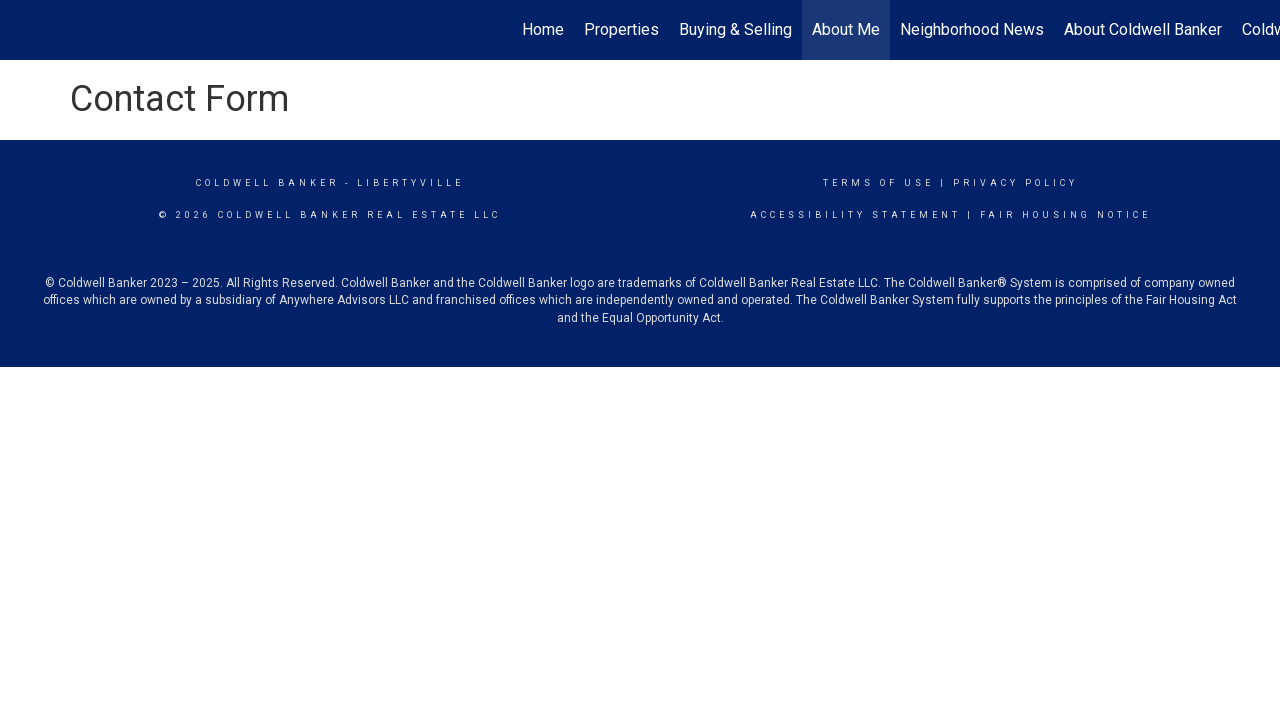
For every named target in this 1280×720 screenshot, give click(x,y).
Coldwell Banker (267, 183)
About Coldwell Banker (1143, 29)
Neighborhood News (972, 29)
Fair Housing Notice (1065, 215)
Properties (621, 29)
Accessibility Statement (855, 215)
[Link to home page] (25, 30)
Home (543, 29)
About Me (846, 29)
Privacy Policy (1015, 183)
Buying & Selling (735, 29)
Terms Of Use (878, 183)
